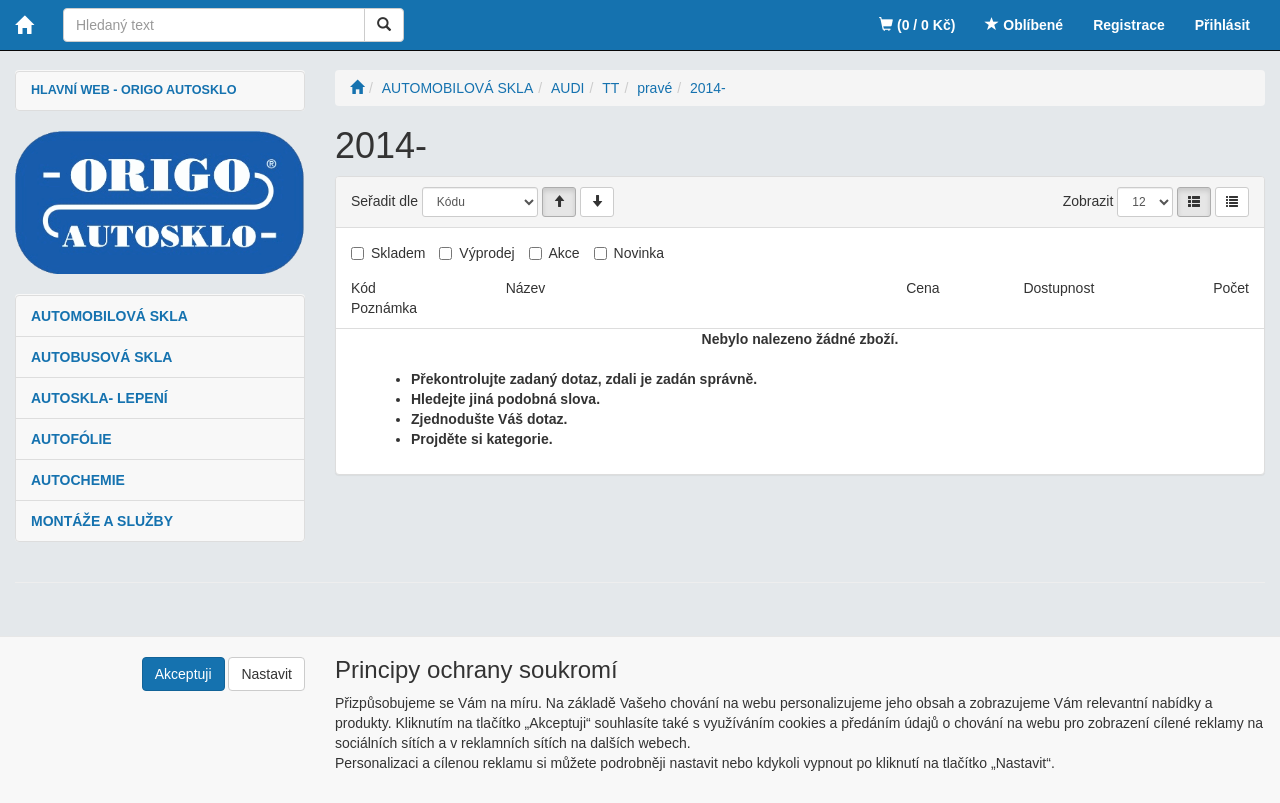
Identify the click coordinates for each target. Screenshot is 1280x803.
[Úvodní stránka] (357, 88)
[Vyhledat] (384, 25)
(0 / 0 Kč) (917, 25)
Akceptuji (183, 674)
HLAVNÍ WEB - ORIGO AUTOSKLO (133, 90)
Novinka (639, 253)
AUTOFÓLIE (71, 439)
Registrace (1129, 25)
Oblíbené (1024, 25)
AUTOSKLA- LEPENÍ (99, 398)
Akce (564, 253)
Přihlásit (1222, 25)
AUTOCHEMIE (78, 480)
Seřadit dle (384, 201)
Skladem (398, 253)
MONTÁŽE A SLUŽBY (102, 521)
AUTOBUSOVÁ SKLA (101, 357)
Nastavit (266, 674)
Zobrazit (1088, 201)
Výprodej (486, 253)
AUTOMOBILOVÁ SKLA (109, 316)
